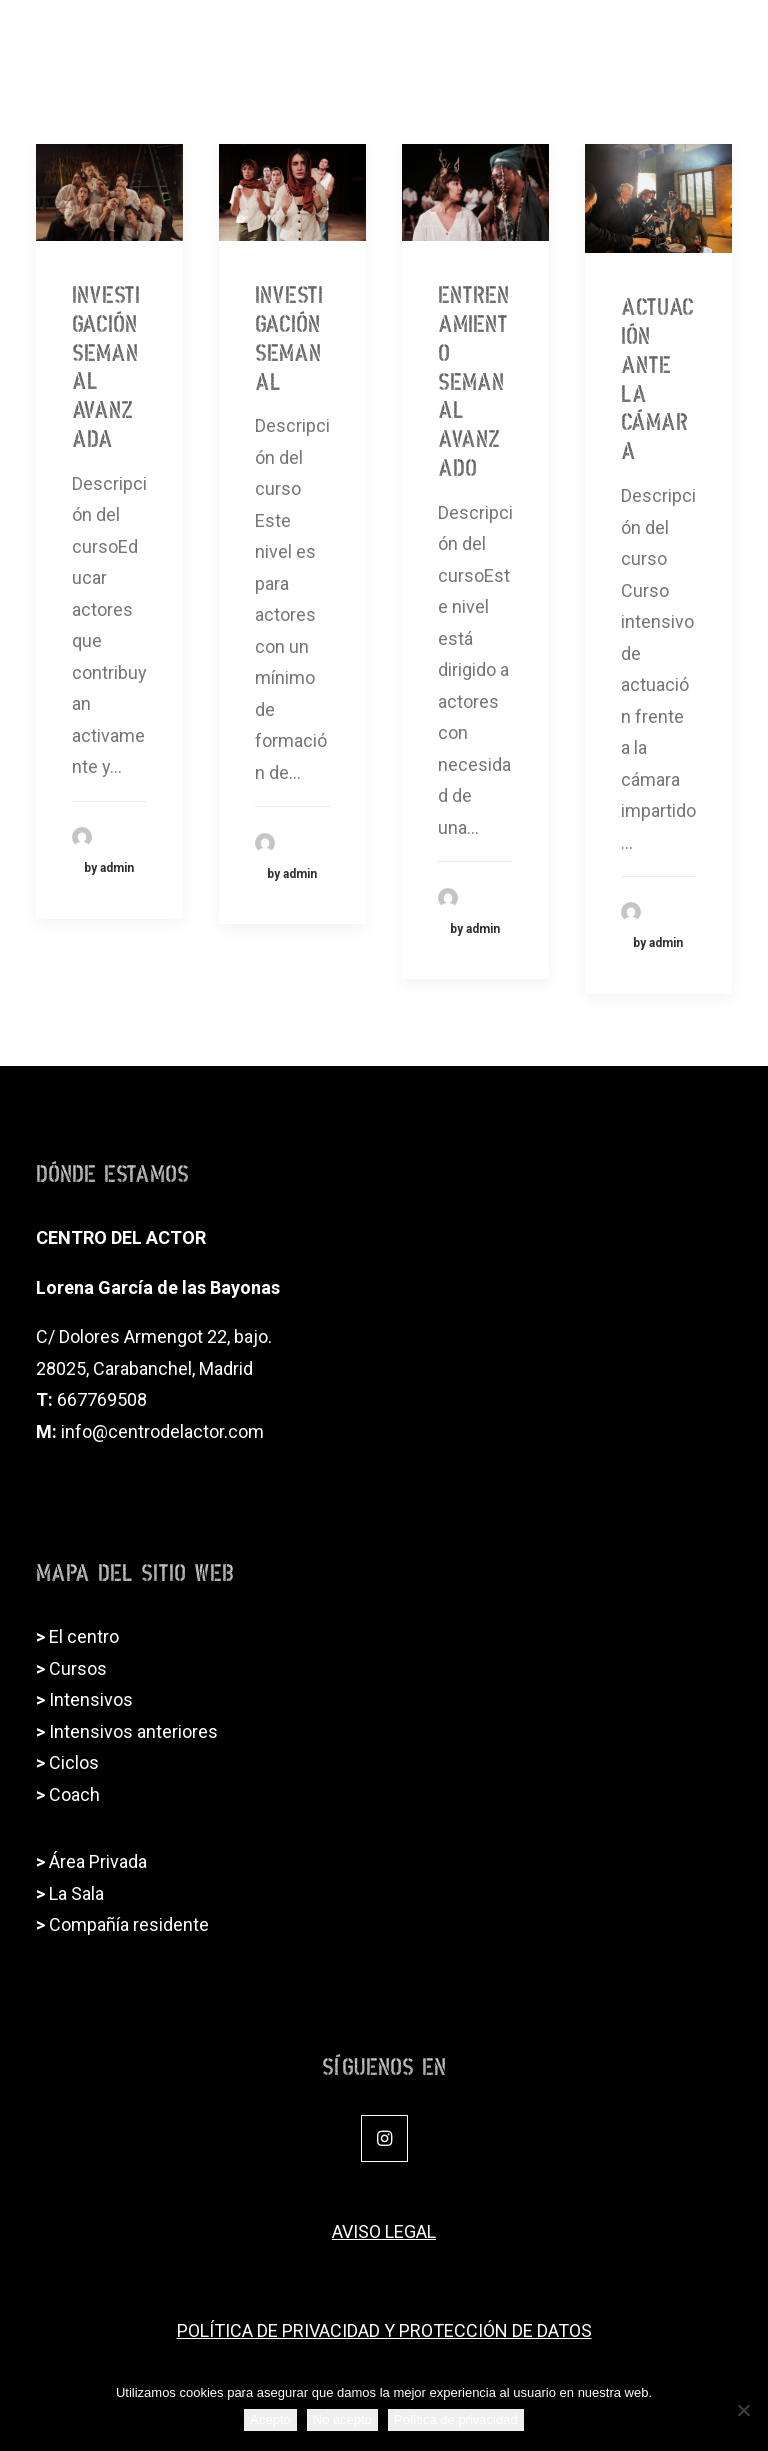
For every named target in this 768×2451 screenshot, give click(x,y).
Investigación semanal (289, 333)
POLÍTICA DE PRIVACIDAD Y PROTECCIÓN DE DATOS (384, 2330)
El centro (84, 1636)
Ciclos (74, 1762)
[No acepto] (743, 2410)
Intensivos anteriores (133, 1731)
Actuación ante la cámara (657, 374)
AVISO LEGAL (384, 2231)
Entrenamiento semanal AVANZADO (473, 377)
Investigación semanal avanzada (106, 362)
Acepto (270, 2419)
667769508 (102, 1399)
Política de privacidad (456, 2419)
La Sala (76, 1893)
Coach (74, 1794)
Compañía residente (129, 1924)
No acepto (342, 2419)
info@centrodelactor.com (162, 1431)
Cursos (78, 1668)
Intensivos (91, 1699)
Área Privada (98, 1861)
